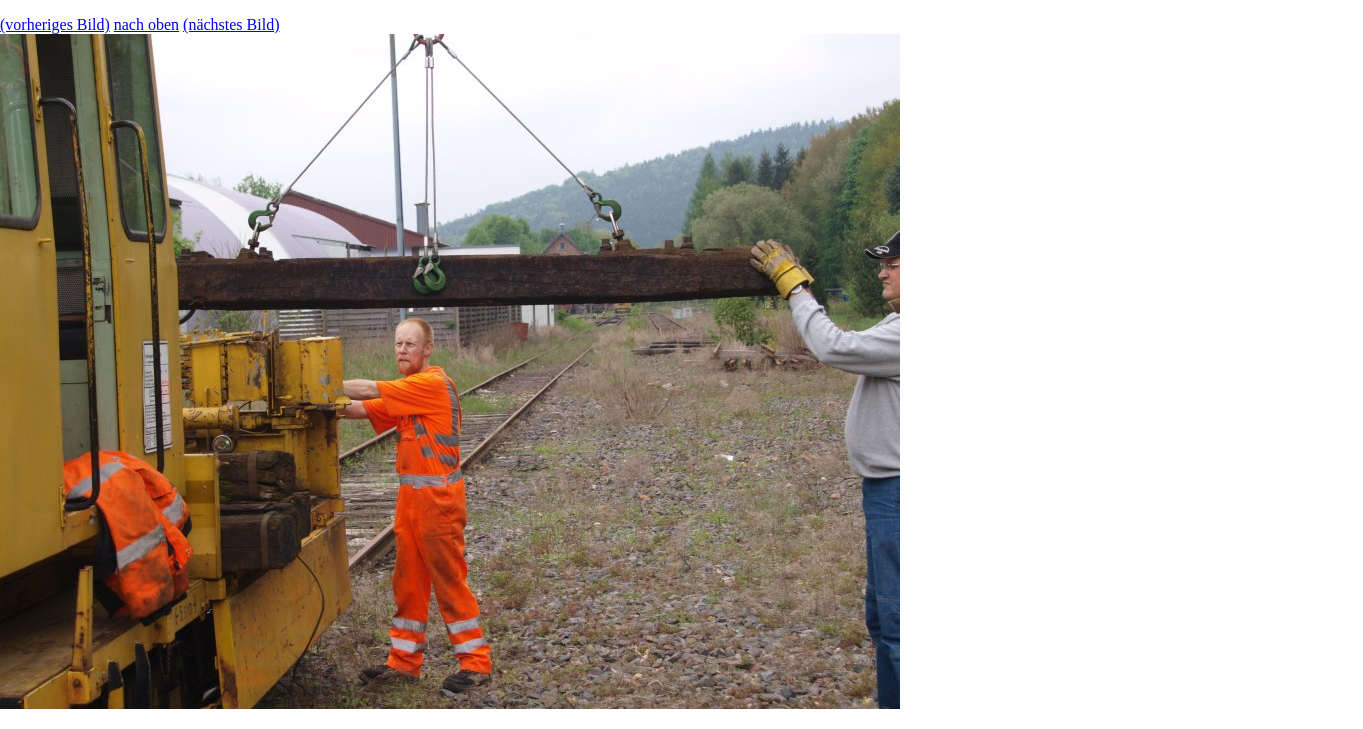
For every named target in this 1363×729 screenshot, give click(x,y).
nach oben (146, 24)
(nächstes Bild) (231, 24)
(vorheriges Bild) (55, 24)
